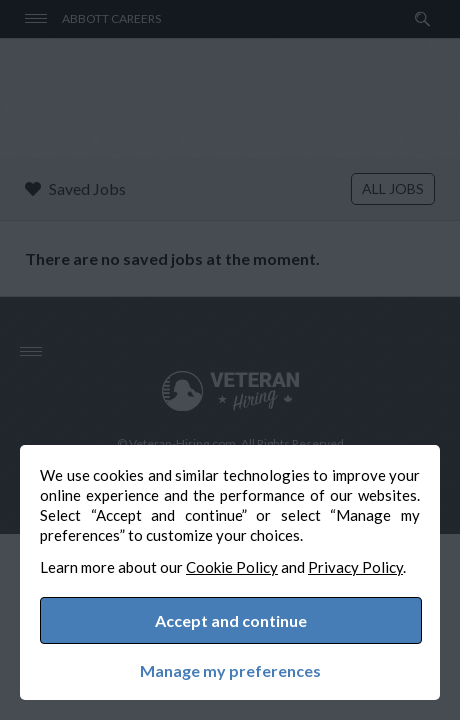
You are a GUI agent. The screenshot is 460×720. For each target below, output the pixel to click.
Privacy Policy (355, 567)
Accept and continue (231, 620)
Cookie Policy (232, 567)
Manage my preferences (230, 671)
